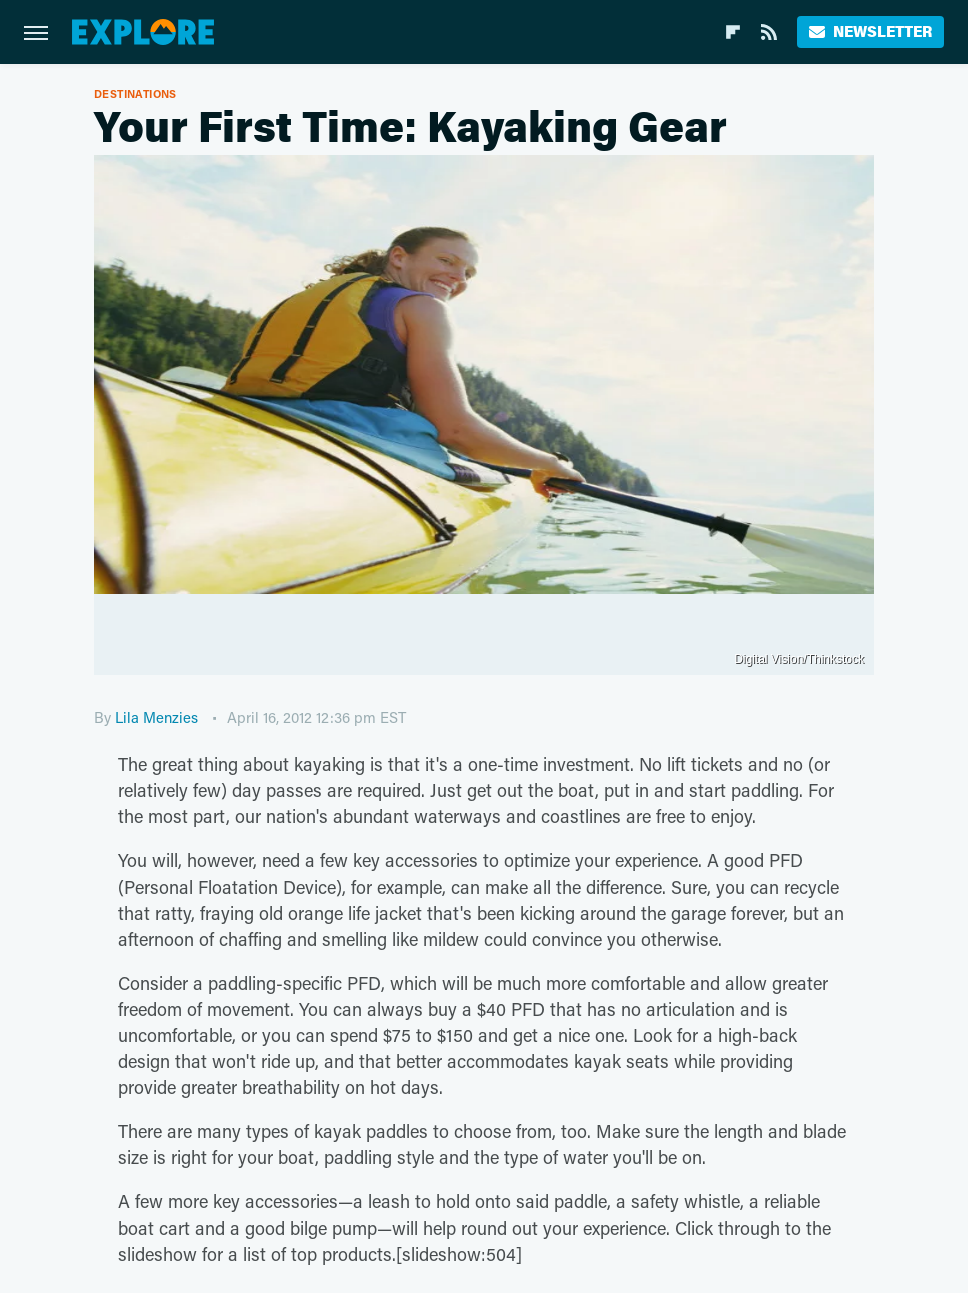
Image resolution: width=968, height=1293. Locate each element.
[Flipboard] (733, 32)
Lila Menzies (156, 717)
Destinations (135, 93)
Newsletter (870, 31)
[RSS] (769, 32)
